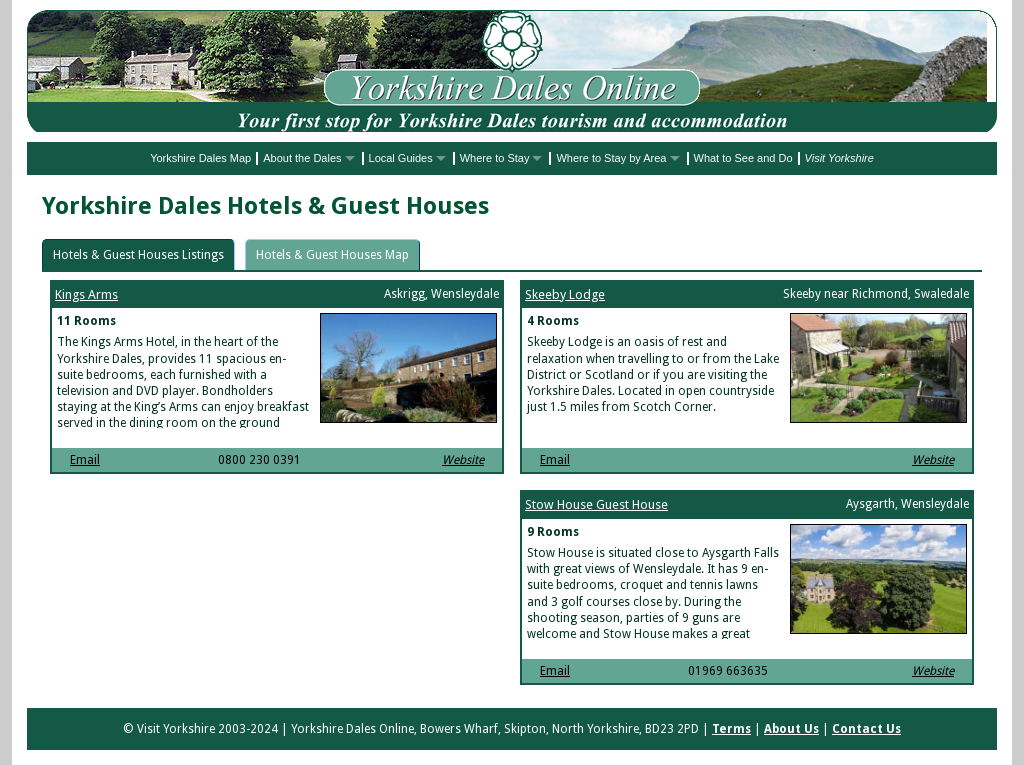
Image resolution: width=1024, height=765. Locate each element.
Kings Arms (86, 294)
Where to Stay (495, 158)
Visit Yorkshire (839, 158)
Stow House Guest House (596, 504)
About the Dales (302, 158)
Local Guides (401, 158)
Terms (731, 729)
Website (463, 460)
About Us (791, 729)
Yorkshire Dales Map (200, 158)
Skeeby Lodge (565, 294)
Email (85, 460)
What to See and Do (743, 158)
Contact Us (866, 729)
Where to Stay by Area (611, 158)
